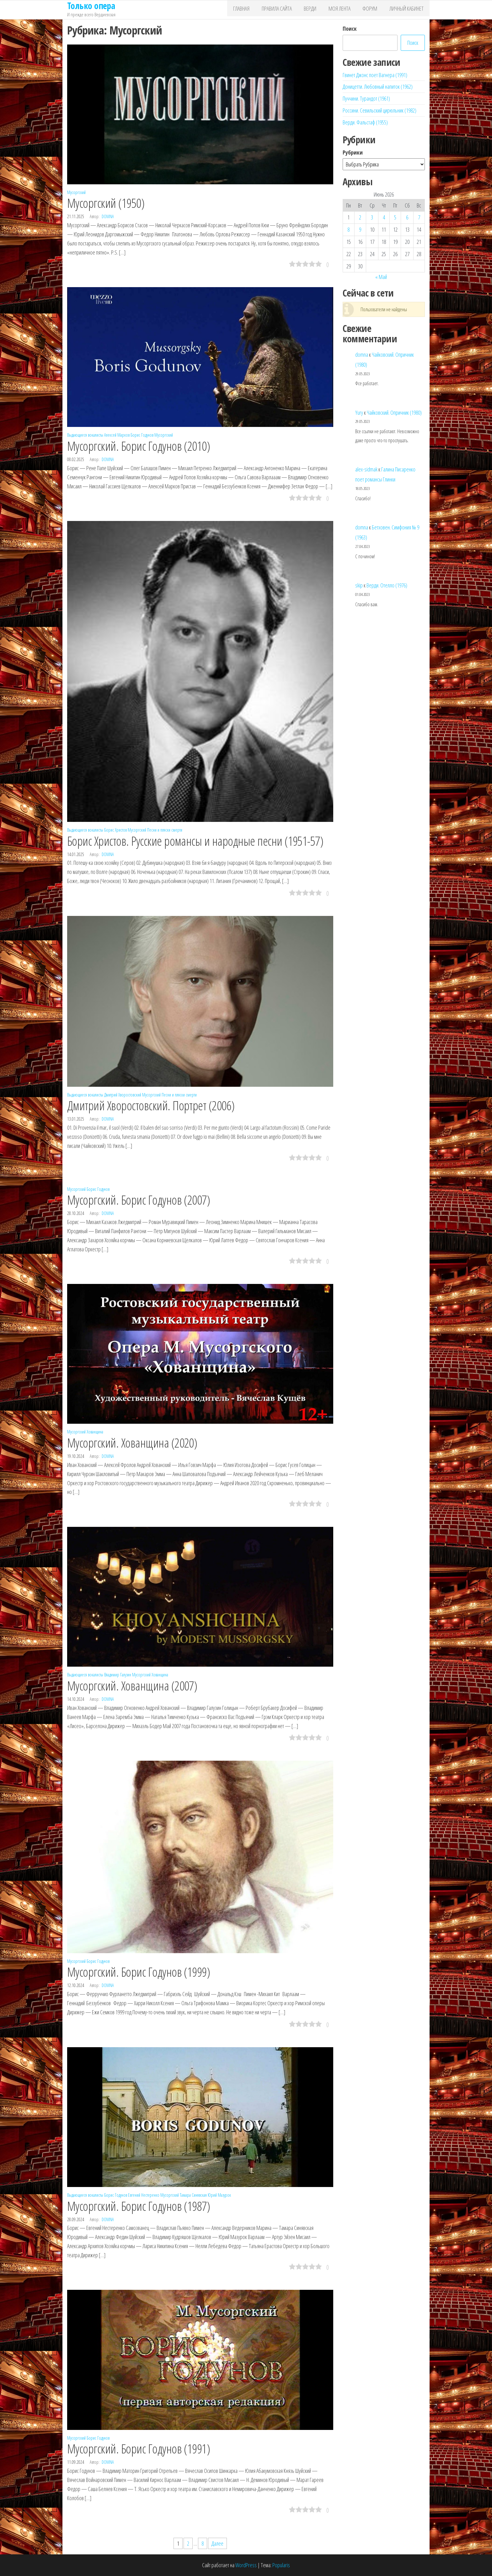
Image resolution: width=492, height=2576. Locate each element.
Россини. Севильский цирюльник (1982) (379, 110)
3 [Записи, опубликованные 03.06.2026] (372, 217)
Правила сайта (289, 9)
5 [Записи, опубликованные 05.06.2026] (395, 217)
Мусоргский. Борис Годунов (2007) (138, 1199)
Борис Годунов (142, 435)
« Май (381, 277)
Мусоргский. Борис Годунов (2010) (138, 446)
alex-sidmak (366, 469)
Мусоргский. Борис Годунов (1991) (138, 2448)
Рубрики (353, 152)
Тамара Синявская (193, 2195)
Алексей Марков (117, 435)
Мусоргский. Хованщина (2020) (132, 1442)
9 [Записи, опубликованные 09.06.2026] (360, 229)
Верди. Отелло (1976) (386, 585)
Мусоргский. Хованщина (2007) (132, 1685)
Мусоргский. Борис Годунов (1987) (138, 2206)
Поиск (350, 28)
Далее (217, 2543)
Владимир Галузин (117, 1675)
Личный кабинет (408, 9)
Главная (256, 9)
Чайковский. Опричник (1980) (394, 412)
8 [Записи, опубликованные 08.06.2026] (348, 229)
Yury (359, 412)
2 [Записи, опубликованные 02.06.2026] (360, 217)
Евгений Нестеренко (143, 2195)
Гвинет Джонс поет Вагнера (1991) (375, 75)
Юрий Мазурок (219, 2195)
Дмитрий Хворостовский (122, 1095)
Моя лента (346, 9)
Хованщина (95, 1432)
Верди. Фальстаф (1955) (365, 122)
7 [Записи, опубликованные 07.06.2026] (419, 217)
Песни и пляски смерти (164, 830)
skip (359, 585)
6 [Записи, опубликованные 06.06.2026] (407, 217)
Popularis (281, 2565)
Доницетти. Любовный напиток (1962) (378, 86)
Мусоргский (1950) (105, 203)
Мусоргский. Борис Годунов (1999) (138, 1971)
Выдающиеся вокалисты (85, 435)
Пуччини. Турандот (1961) (366, 98)
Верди (319, 9)
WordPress (246, 2565)
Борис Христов (115, 830)
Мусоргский (76, 192)
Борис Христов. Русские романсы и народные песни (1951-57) (195, 840)
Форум (373, 9)
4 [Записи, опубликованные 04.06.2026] (384, 217)
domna (108, 216)
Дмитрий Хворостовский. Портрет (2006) (151, 1105)
